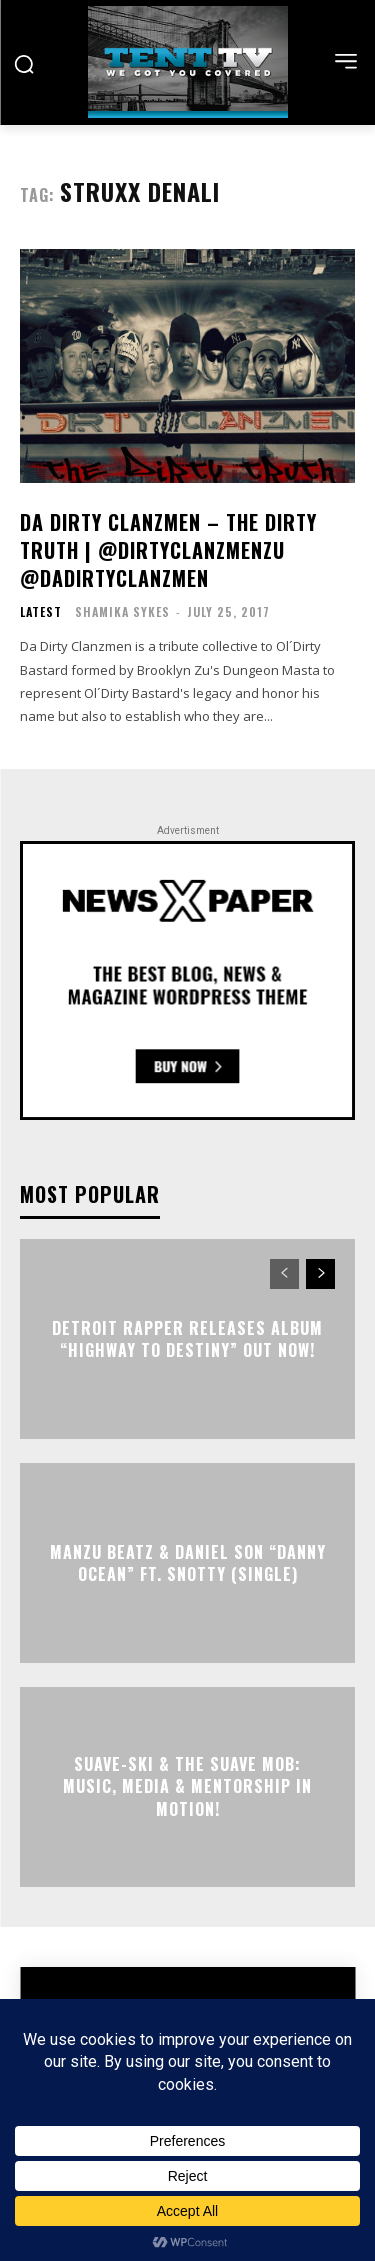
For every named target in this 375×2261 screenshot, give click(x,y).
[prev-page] (284, 1274)
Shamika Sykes (122, 611)
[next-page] (320, 1274)
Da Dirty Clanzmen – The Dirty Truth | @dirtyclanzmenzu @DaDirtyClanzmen (168, 550)
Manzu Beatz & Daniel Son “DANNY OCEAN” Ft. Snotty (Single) (188, 1563)
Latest (41, 612)
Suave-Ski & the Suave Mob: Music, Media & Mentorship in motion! (187, 1786)
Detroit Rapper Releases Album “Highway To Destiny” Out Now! (187, 1339)
